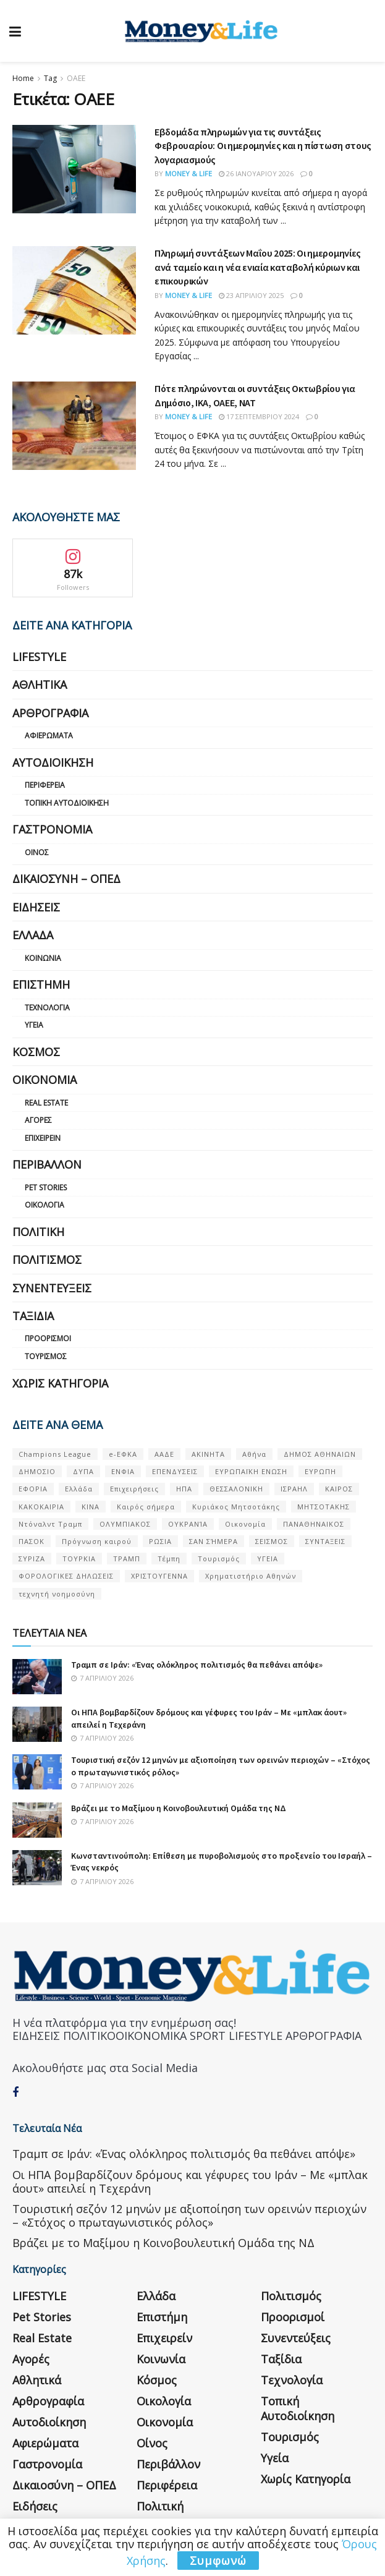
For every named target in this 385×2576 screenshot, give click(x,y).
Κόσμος (36, 1051)
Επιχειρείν (43, 1138)
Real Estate (46, 1103)
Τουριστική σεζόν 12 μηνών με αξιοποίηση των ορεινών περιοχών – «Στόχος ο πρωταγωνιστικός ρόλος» (189, 2215)
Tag (50, 78)
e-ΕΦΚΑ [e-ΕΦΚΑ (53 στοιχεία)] (123, 1454)
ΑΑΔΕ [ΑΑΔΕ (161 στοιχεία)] (164, 1454)
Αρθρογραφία (50, 713)
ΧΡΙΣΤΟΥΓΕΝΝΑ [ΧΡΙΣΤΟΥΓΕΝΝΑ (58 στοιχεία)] (159, 1575)
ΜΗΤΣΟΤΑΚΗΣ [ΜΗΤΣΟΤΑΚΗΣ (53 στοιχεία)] (323, 1506)
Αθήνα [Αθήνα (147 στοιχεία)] (254, 1454)
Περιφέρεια (45, 785)
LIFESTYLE (39, 656)
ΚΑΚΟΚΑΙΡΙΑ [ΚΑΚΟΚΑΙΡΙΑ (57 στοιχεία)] (41, 1506)
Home (23, 78)
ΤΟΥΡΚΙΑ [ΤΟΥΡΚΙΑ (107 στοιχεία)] (79, 1558)
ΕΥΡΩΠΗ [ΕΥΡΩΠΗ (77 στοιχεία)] (320, 1471)
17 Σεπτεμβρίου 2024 (259, 416)
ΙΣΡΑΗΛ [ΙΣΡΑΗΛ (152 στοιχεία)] (294, 1488)
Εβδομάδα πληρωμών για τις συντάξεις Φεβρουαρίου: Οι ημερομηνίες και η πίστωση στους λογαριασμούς (262, 146)
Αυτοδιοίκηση (52, 762)
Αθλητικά (39, 684)
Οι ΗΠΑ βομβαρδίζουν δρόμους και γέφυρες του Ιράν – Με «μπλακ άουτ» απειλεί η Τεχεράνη (190, 2181)
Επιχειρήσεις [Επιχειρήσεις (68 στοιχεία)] (134, 1488)
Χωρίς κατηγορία (60, 1383)
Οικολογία (44, 1205)
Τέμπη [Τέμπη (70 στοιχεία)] (169, 1558)
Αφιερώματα (49, 735)
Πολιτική (38, 1231)
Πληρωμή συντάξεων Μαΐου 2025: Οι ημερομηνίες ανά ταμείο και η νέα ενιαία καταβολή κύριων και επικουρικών (257, 267)
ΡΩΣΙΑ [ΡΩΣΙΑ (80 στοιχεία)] (160, 1541)
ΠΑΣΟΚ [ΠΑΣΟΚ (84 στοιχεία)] (31, 1541)
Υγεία (34, 1025)
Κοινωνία (43, 958)
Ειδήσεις (36, 907)
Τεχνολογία (47, 1007)
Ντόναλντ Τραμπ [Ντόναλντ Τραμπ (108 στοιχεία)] (50, 1524)
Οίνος (37, 852)
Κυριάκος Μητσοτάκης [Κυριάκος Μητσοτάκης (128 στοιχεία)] (236, 1506)
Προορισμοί (48, 1338)
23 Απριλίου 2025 (251, 295)
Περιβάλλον (47, 1164)
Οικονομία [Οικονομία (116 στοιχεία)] (245, 1524)
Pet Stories (46, 1187)
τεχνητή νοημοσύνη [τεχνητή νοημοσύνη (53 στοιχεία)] (57, 1593)
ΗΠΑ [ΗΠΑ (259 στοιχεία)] (184, 1488)
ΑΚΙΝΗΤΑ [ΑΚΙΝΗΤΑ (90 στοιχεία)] (208, 1454)
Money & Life (188, 173)
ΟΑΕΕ (76, 78)
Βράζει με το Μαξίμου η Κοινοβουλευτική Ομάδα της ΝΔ (178, 1808)
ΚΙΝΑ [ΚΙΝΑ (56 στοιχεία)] (90, 1506)
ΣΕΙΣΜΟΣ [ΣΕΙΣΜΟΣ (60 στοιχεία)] (271, 1541)
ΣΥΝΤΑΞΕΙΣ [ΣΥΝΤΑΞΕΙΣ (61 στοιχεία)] (325, 1541)
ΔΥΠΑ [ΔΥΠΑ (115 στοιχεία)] (83, 1471)
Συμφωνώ (218, 2560)
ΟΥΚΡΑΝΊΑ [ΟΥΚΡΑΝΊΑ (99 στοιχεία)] (188, 1524)
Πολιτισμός (47, 1259)
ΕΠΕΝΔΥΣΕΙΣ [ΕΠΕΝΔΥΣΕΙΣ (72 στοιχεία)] (175, 1471)
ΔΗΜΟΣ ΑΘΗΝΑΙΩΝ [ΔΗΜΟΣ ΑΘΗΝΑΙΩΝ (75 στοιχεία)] (320, 1454)
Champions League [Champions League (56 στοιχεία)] (55, 1454)
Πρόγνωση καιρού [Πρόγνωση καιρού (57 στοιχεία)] (97, 1541)
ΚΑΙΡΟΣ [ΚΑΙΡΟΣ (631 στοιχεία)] (339, 1488)
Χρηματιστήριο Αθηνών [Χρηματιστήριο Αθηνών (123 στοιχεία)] (250, 1575)
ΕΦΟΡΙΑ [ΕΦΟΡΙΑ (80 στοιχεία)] (33, 1488)
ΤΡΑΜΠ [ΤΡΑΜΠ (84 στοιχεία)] (126, 1558)
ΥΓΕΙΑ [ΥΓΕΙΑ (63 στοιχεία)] (267, 1558)
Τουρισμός (46, 1356)
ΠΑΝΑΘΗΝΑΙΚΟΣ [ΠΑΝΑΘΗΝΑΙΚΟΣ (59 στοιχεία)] (313, 1524)
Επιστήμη (41, 984)
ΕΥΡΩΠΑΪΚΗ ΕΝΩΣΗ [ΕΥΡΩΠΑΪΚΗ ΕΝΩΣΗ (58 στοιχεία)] (251, 1471)
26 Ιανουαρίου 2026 (256, 173)
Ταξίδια (33, 1315)
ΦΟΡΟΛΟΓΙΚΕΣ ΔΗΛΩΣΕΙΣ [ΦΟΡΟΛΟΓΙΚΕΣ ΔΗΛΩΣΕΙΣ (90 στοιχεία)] (66, 1575)
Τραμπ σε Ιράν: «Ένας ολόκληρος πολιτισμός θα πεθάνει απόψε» (197, 1664)
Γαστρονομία (52, 829)
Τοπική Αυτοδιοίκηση (67, 803)
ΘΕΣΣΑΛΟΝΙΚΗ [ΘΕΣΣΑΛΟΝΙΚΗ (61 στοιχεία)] (236, 1488)
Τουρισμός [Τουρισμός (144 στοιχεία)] (219, 1558)
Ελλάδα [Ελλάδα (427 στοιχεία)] (79, 1488)
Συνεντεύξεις (51, 1288)
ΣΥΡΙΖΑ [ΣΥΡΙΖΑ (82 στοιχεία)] (32, 1558)
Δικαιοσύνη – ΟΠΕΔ (66, 878)
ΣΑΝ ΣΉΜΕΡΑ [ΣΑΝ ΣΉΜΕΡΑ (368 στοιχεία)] (213, 1541)
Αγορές (38, 1120)
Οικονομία (44, 1079)
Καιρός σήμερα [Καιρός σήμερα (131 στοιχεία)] (146, 1506)
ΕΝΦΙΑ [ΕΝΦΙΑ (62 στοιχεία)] (123, 1471)
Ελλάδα (32, 935)
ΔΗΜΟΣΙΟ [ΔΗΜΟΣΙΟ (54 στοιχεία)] (37, 1471)
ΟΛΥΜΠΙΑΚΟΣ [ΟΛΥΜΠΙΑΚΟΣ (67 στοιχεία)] (125, 1524)
